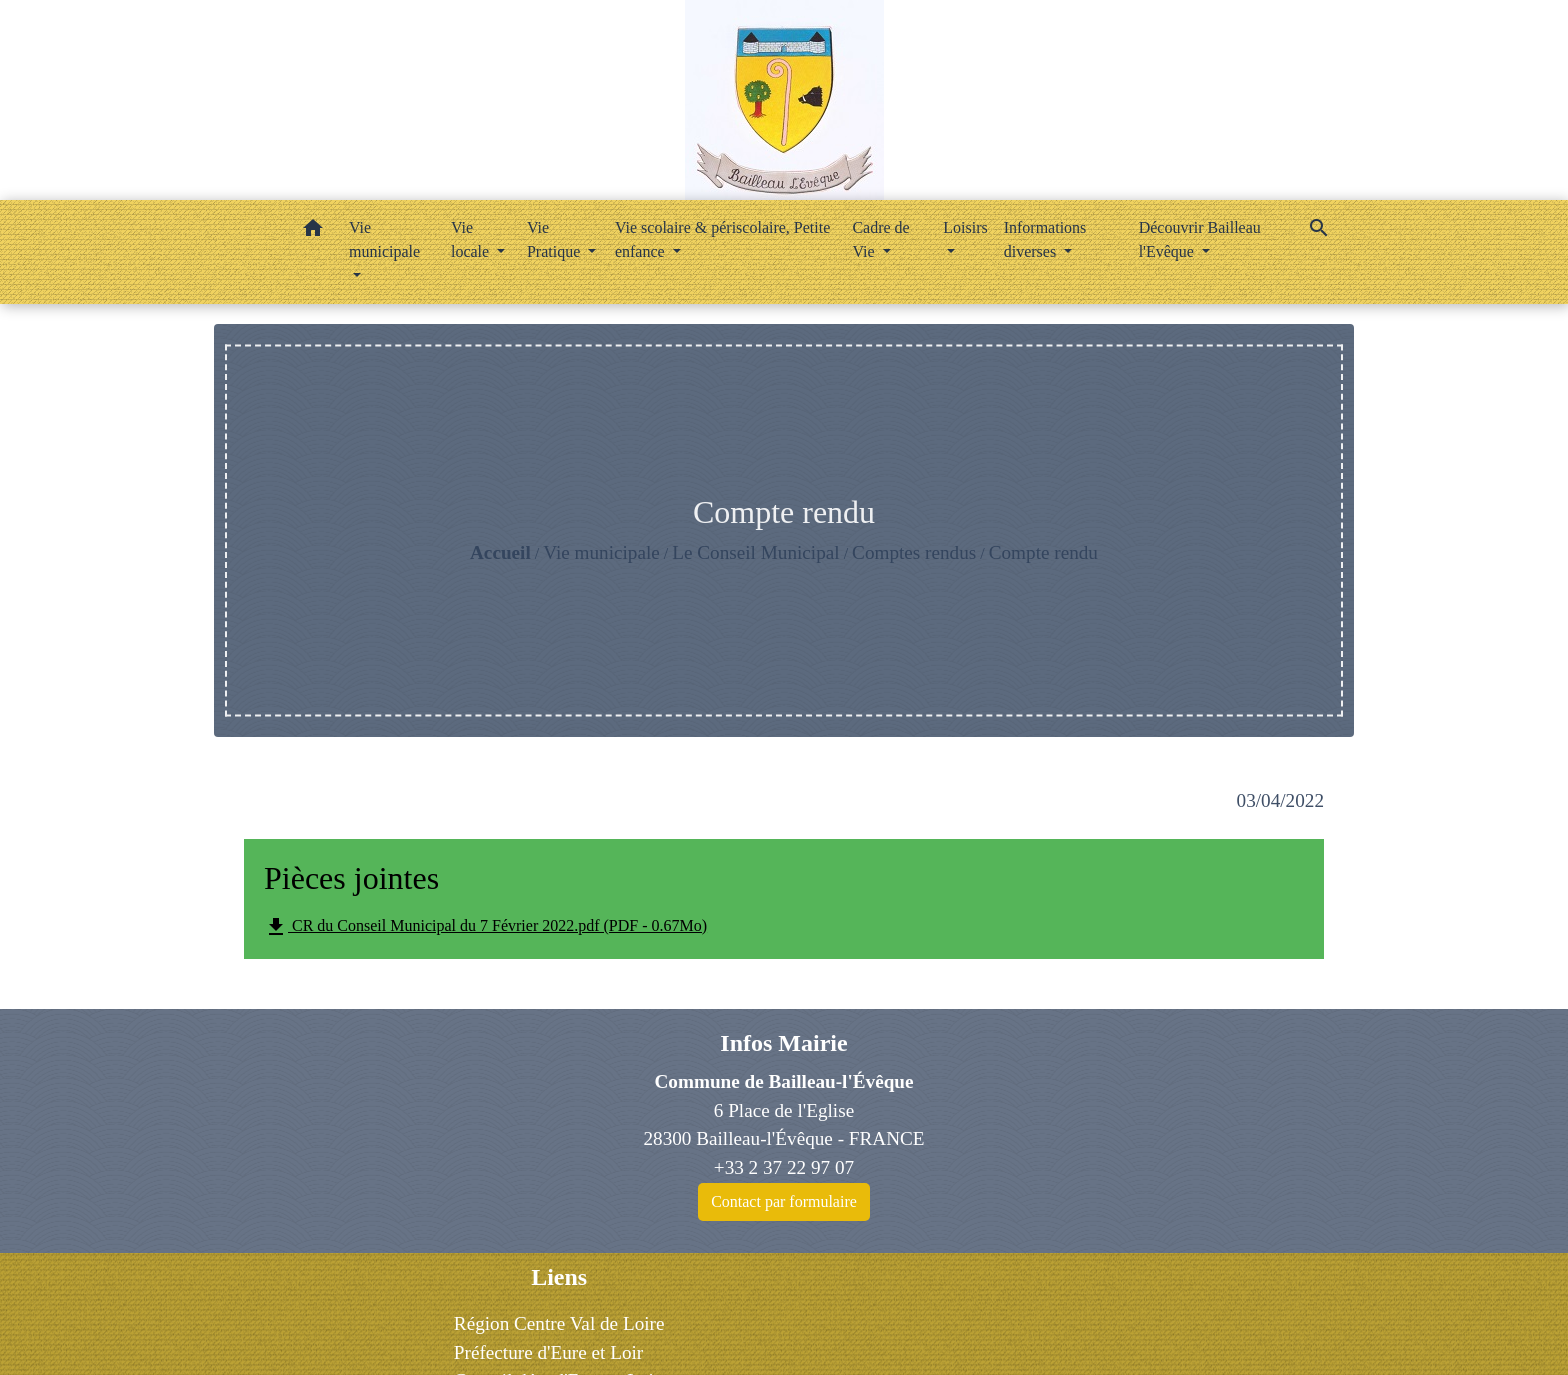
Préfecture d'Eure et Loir (548, 1352)
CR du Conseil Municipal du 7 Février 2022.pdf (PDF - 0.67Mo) (485, 927)
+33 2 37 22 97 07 (784, 1167)
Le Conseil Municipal (755, 552)
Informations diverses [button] (1045, 239)
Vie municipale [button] (384, 239)
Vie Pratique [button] (555, 239)
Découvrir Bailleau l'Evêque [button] (1200, 239)
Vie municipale (601, 552)
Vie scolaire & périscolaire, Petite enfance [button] (722, 239)
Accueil (500, 552)
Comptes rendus (914, 552)
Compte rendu (1043, 552)
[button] (313, 231)
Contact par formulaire (784, 1201)
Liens (559, 1277)
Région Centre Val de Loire (559, 1323)
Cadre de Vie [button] (880, 239)
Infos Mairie (783, 1043)
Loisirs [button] (965, 227)
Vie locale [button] (472, 239)
